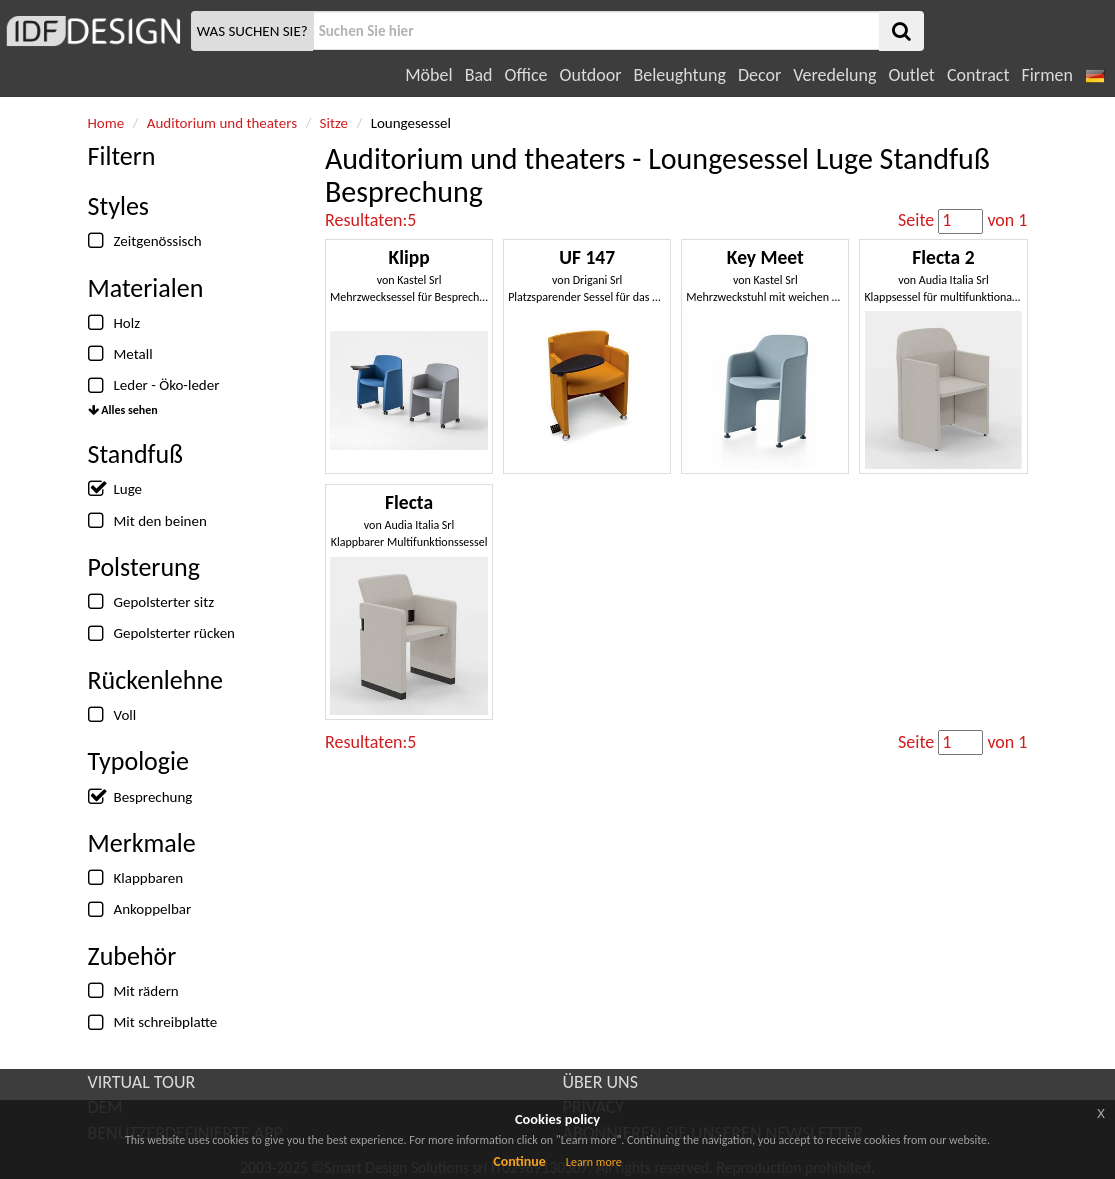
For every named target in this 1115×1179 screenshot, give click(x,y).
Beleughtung (679, 75)
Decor (759, 75)
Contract (978, 75)
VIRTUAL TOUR (142, 1082)
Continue (519, 1161)
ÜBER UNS (600, 1082)
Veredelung (834, 75)
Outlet (911, 75)
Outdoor (591, 75)
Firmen (1046, 75)
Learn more (594, 1162)
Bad (479, 75)
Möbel (428, 75)
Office (526, 75)
